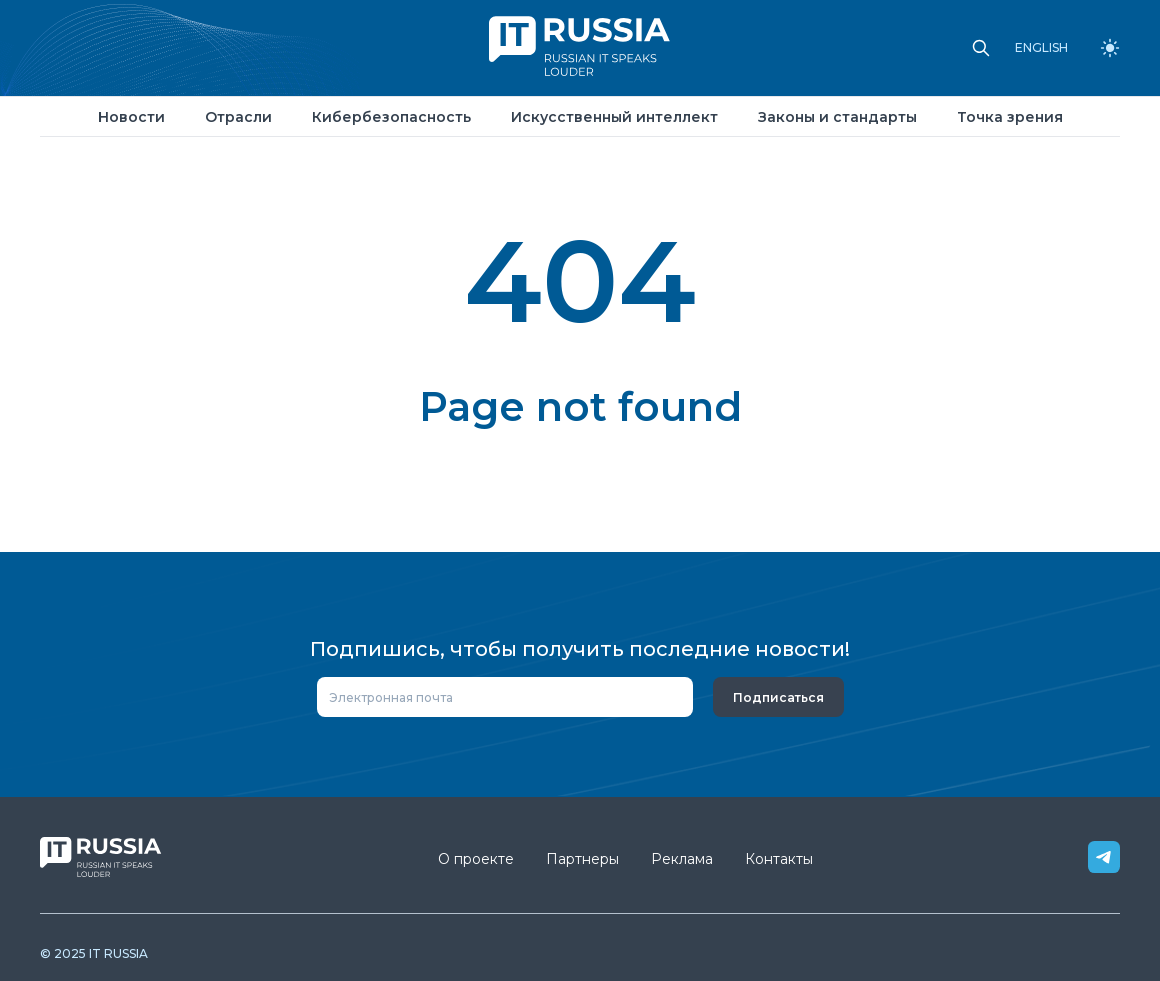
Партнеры (582, 859)
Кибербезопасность (391, 117)
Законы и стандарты (837, 117)
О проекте (476, 859)
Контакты (779, 859)
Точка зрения (1010, 117)
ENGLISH (1041, 48)
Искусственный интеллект (614, 117)
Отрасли (238, 117)
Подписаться (778, 697)
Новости (131, 117)
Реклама (682, 859)
